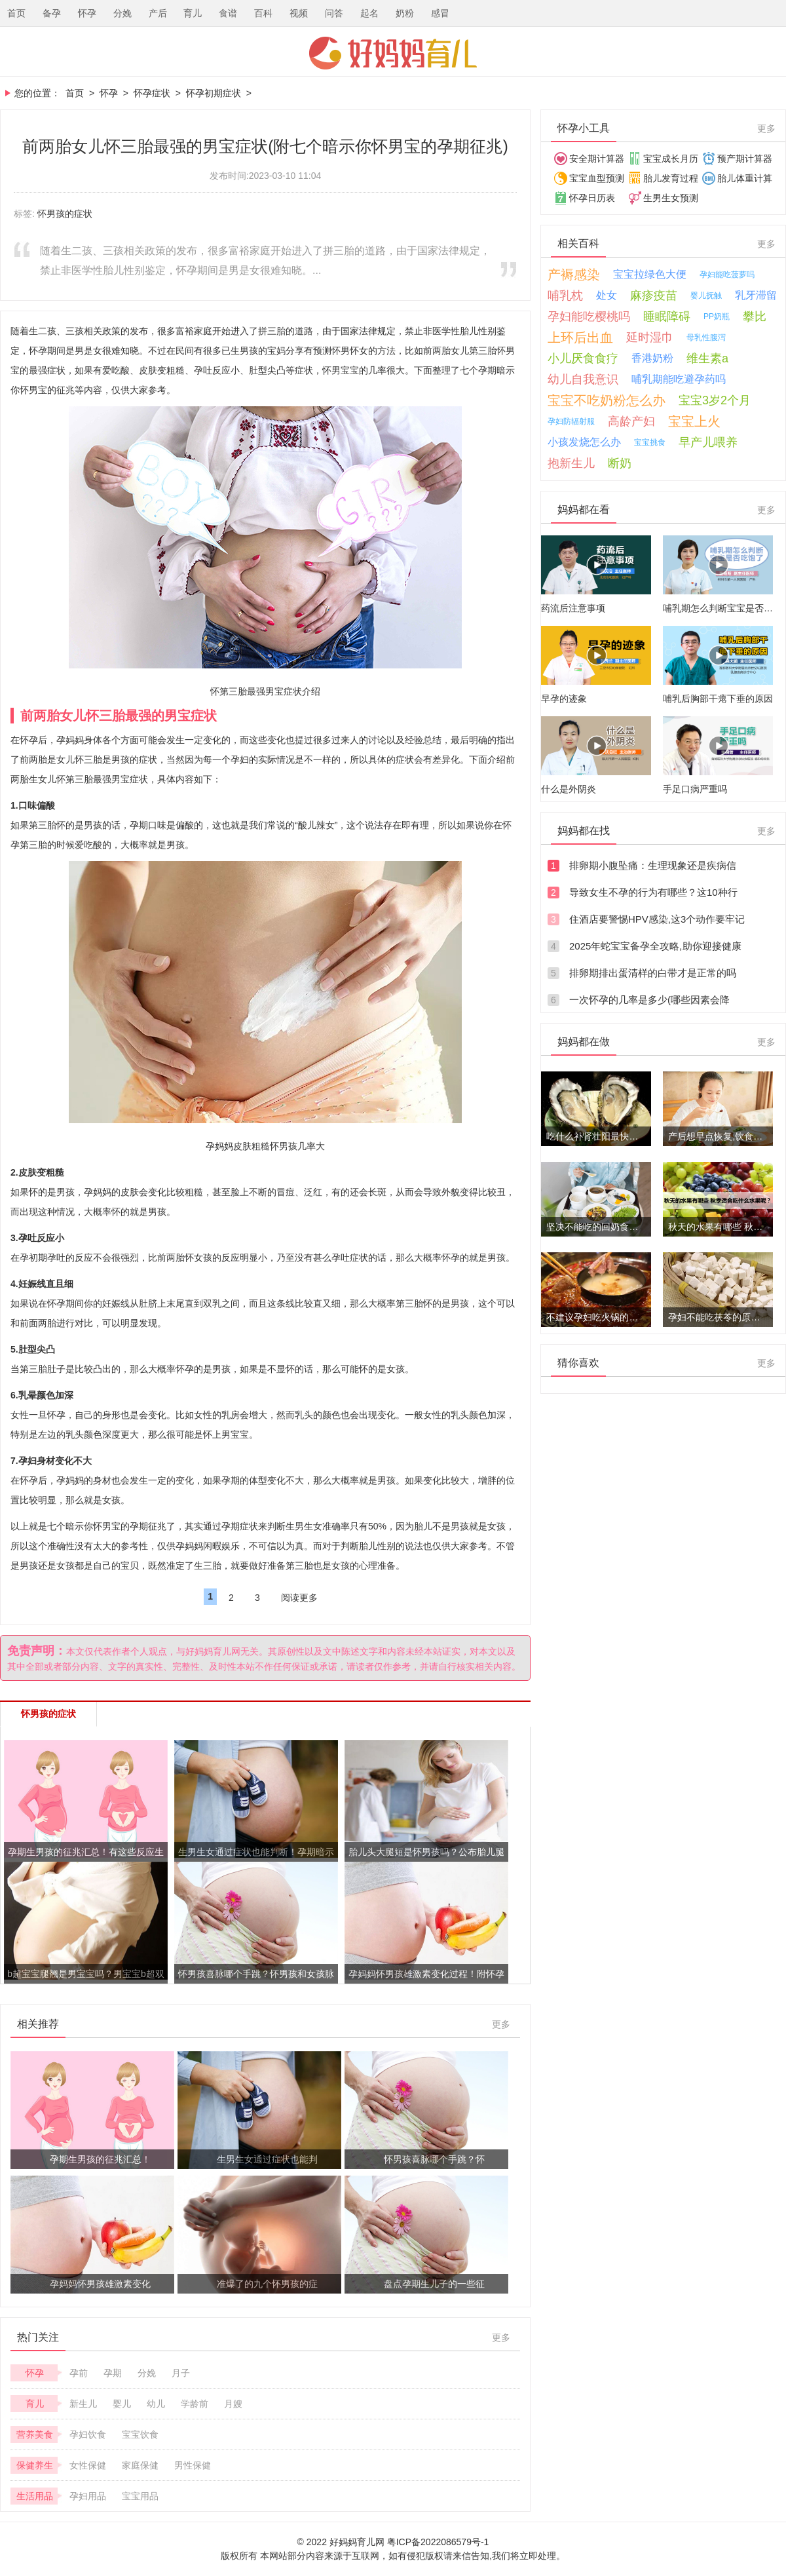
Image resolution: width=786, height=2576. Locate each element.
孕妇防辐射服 (571, 421)
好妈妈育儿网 (393, 53)
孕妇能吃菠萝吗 (727, 274)
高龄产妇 (631, 421)
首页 (16, 13)
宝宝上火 (694, 421)
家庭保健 (140, 2465)
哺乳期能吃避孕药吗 (678, 379)
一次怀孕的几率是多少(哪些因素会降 (649, 999)
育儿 (192, 13)
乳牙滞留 (756, 295)
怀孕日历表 (592, 198)
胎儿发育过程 (670, 178)
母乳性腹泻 (706, 337)
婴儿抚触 (706, 295)
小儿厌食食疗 (583, 358)
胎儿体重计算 (744, 178)
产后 (158, 13)
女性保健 (87, 2465)
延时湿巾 (649, 337)
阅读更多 (299, 1597)
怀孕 (87, 13)
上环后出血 (580, 337)
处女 (606, 295)
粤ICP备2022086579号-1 (438, 2542)
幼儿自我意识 (583, 379)
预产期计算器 (744, 158)
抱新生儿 (571, 463)
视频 (299, 13)
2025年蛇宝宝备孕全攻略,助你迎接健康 (655, 946)
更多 (501, 2024)
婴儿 (122, 2403)
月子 (181, 2373)
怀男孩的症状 (64, 213)
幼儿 (156, 2403)
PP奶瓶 (716, 316)
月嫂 (233, 2403)
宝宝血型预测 (596, 178)
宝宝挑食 (649, 442)
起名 (369, 13)
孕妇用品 (87, 2496)
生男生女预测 (670, 198)
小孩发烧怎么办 (584, 442)
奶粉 (405, 13)
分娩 (122, 13)
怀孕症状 (152, 93)
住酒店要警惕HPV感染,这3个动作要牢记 (657, 919)
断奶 (619, 463)
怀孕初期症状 (213, 93)
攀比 (754, 316)
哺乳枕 (565, 295)
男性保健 (192, 2465)
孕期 (112, 2373)
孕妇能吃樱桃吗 (589, 316)
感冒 (440, 13)
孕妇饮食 (87, 2434)
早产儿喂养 (708, 442)
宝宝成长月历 (670, 158)
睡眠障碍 (666, 316)
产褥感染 (574, 274)
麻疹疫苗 (653, 295)
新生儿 (83, 2403)
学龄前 (194, 2403)
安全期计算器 (596, 158)
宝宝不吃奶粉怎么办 (606, 400)
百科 (263, 13)
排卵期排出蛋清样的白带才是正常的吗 (652, 972)
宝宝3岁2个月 (715, 400)
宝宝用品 (140, 2496)
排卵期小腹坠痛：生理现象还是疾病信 (652, 865)
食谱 (228, 13)
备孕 (52, 13)
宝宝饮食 (140, 2434)
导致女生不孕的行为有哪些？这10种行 (653, 892)
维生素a (707, 358)
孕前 (78, 2373)
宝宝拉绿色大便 (649, 274)
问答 (334, 13)
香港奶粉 (652, 358)
